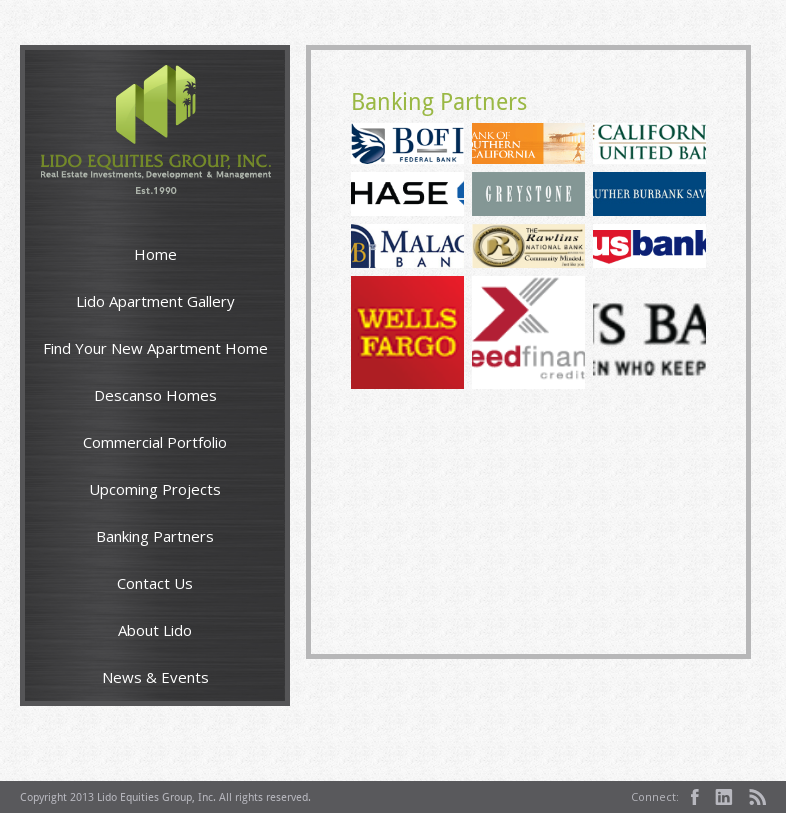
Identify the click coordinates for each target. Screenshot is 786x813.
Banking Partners (155, 536)
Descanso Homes (155, 395)
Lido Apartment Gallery (155, 301)
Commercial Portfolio (155, 442)
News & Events (155, 677)
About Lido (155, 630)
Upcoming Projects (155, 489)
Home (155, 254)
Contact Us (155, 583)
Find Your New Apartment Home (155, 348)
